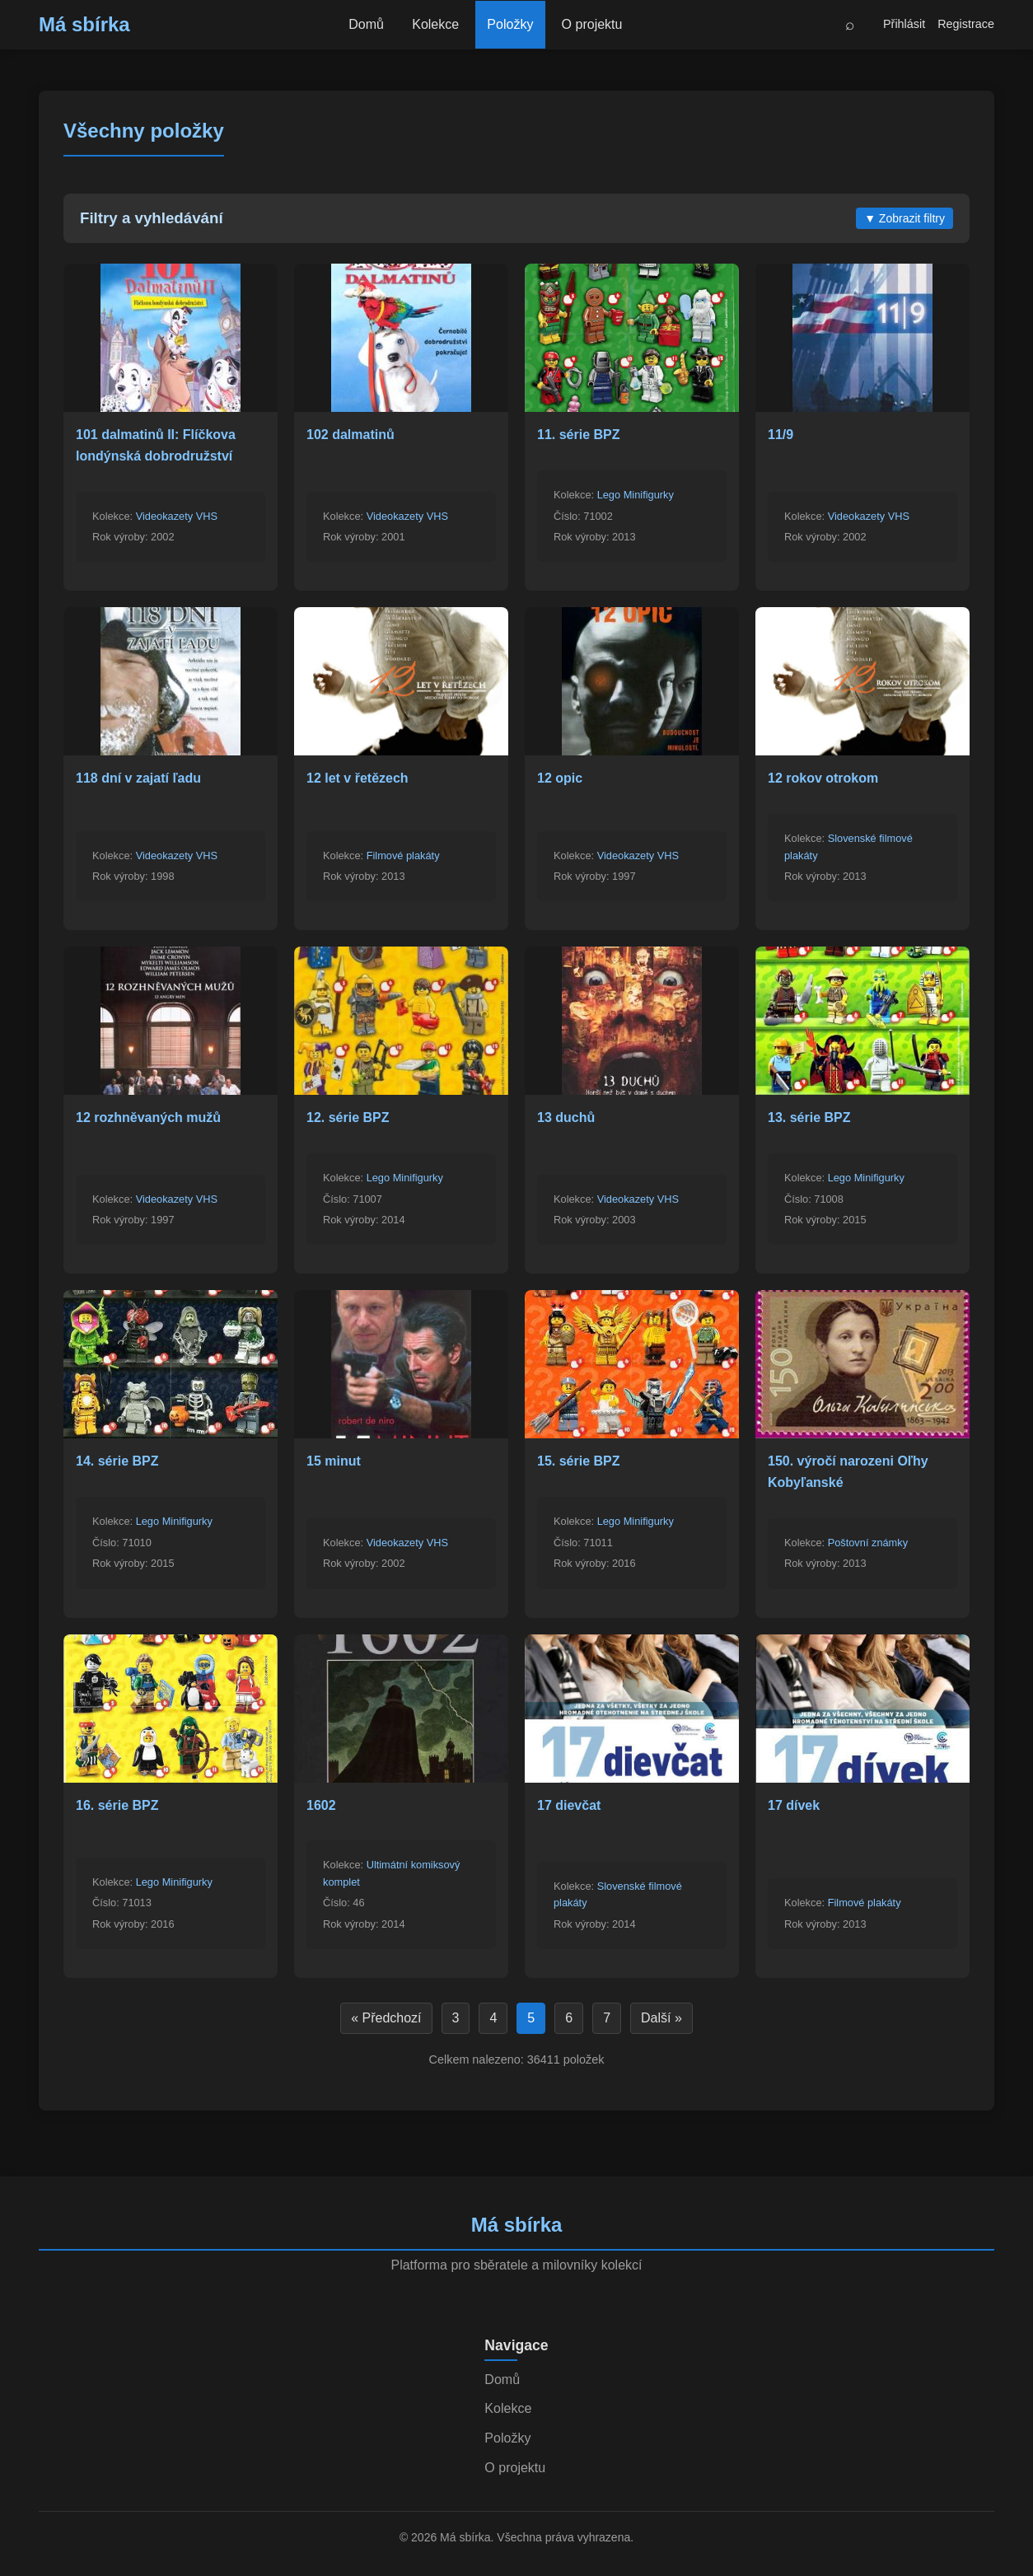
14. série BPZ (117, 1461)
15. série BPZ (578, 1461)
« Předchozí (386, 2018)
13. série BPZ (809, 1117)
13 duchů (566, 1117)
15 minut (333, 1461)
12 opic (559, 778)
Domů (365, 24)
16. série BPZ (117, 1805)
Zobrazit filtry (904, 218)
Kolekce (435, 24)
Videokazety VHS (176, 516)
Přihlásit (904, 23)
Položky (511, 24)
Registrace (965, 23)
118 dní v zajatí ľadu (138, 778)
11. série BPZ (578, 435)
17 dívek (794, 1805)
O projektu (593, 24)
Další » (661, 2018)
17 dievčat (569, 1805)
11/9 (780, 435)
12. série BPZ (348, 1117)
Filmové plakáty (403, 855)
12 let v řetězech (357, 778)
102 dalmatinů (350, 435)
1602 (321, 1805)
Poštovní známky (868, 1542)
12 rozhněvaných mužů (148, 1117)
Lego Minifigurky (635, 495)
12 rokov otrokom (823, 778)
